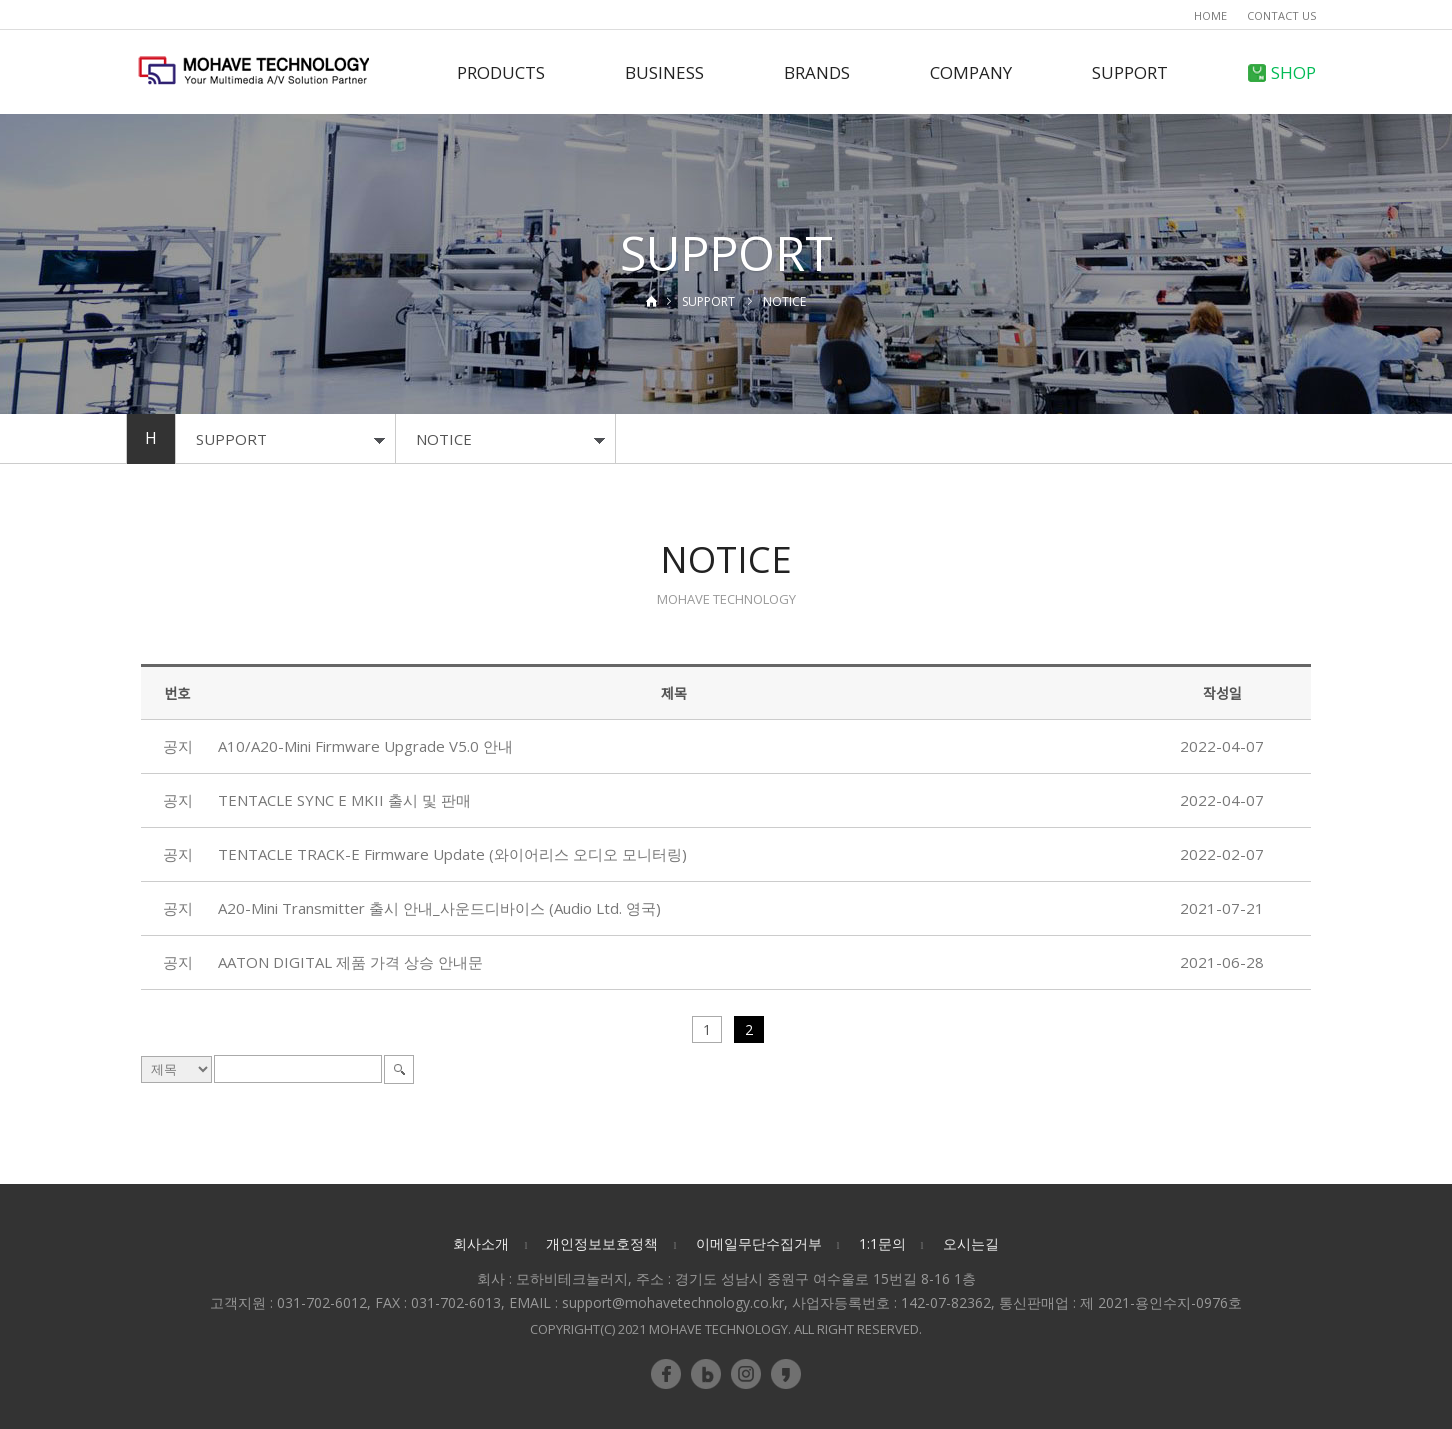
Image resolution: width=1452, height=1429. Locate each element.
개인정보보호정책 (602, 1243)
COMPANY (971, 72)
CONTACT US (1281, 15)
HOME (1210, 15)
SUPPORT (1130, 72)
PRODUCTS (501, 72)
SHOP (1282, 72)
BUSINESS (664, 72)
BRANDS (817, 72)
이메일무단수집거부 (759, 1243)
